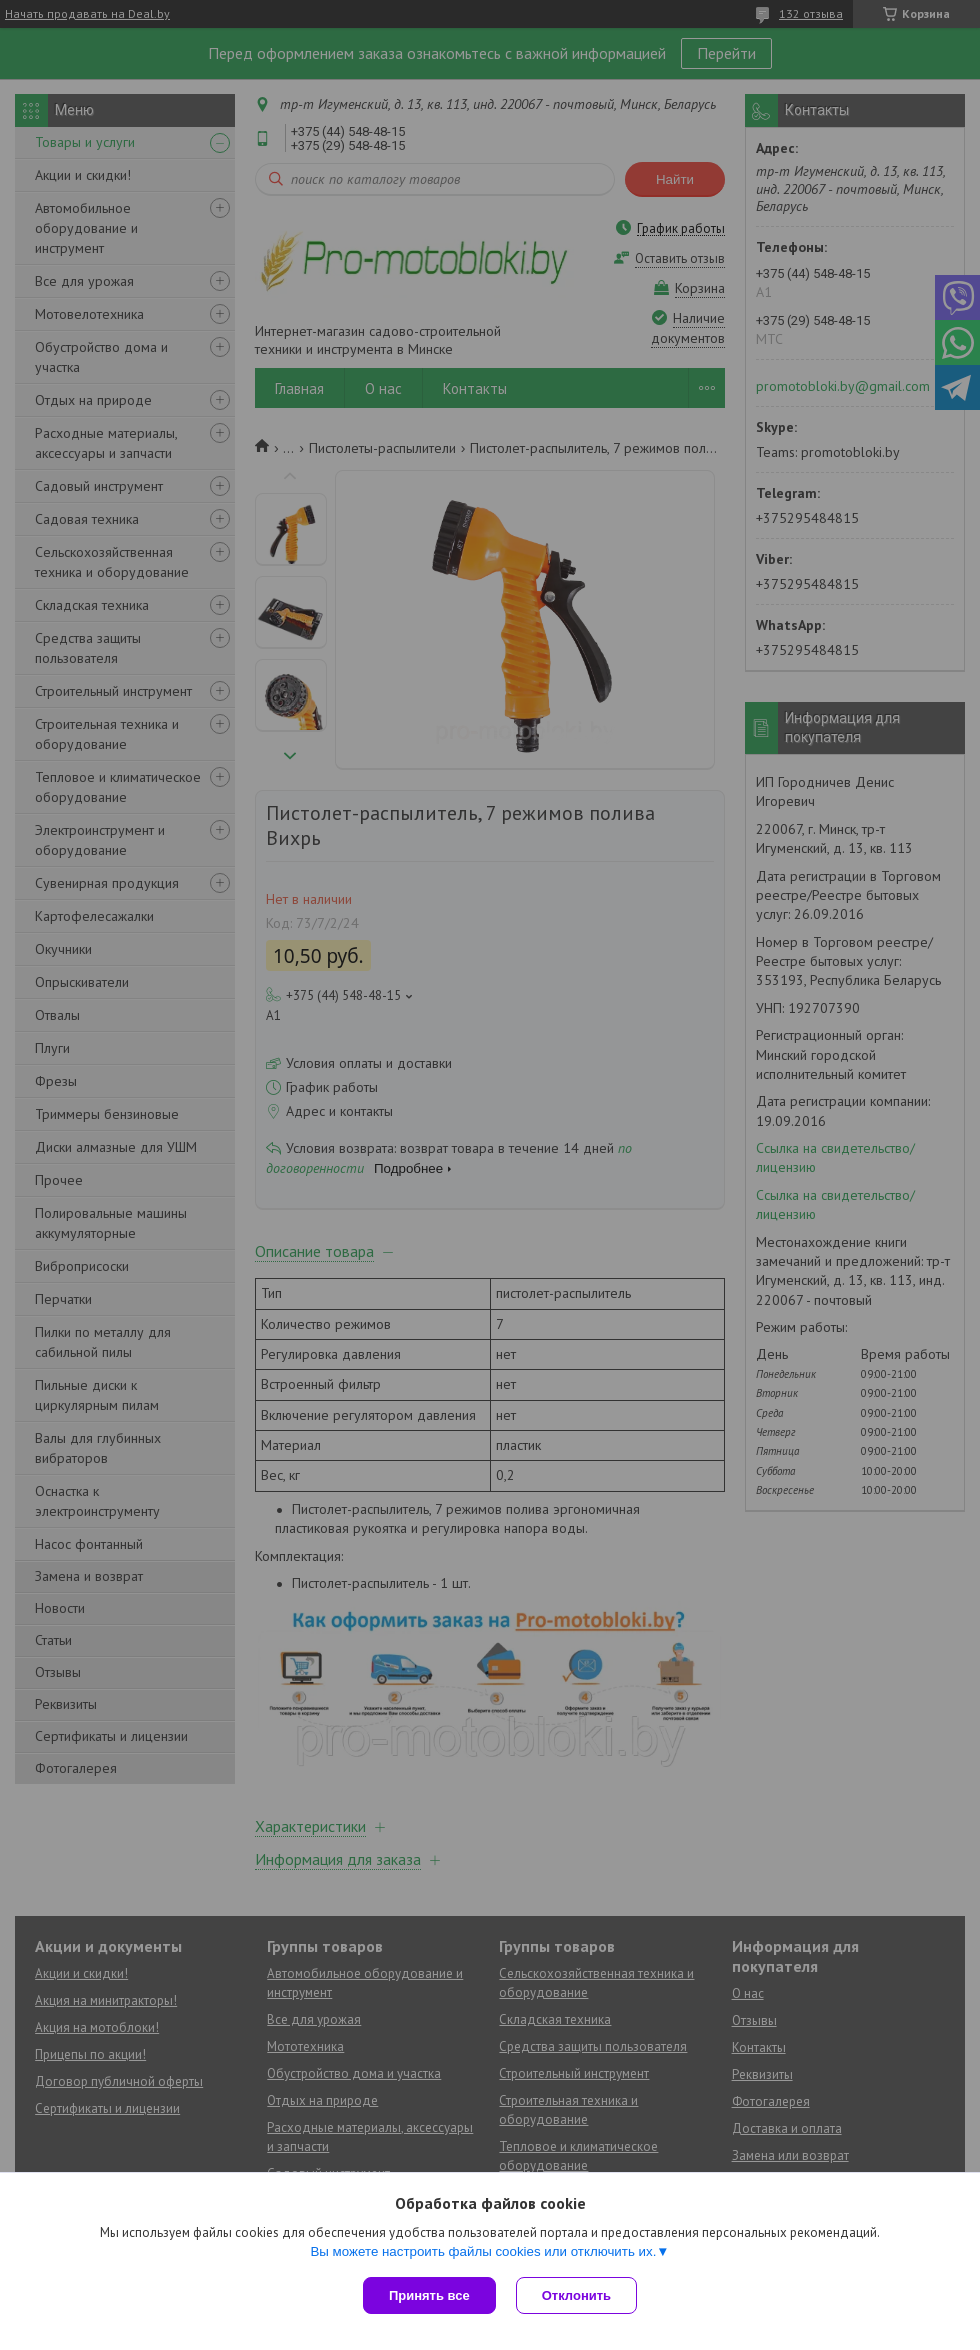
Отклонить (576, 2295)
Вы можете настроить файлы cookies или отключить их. (483, 2251)
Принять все (429, 2295)
